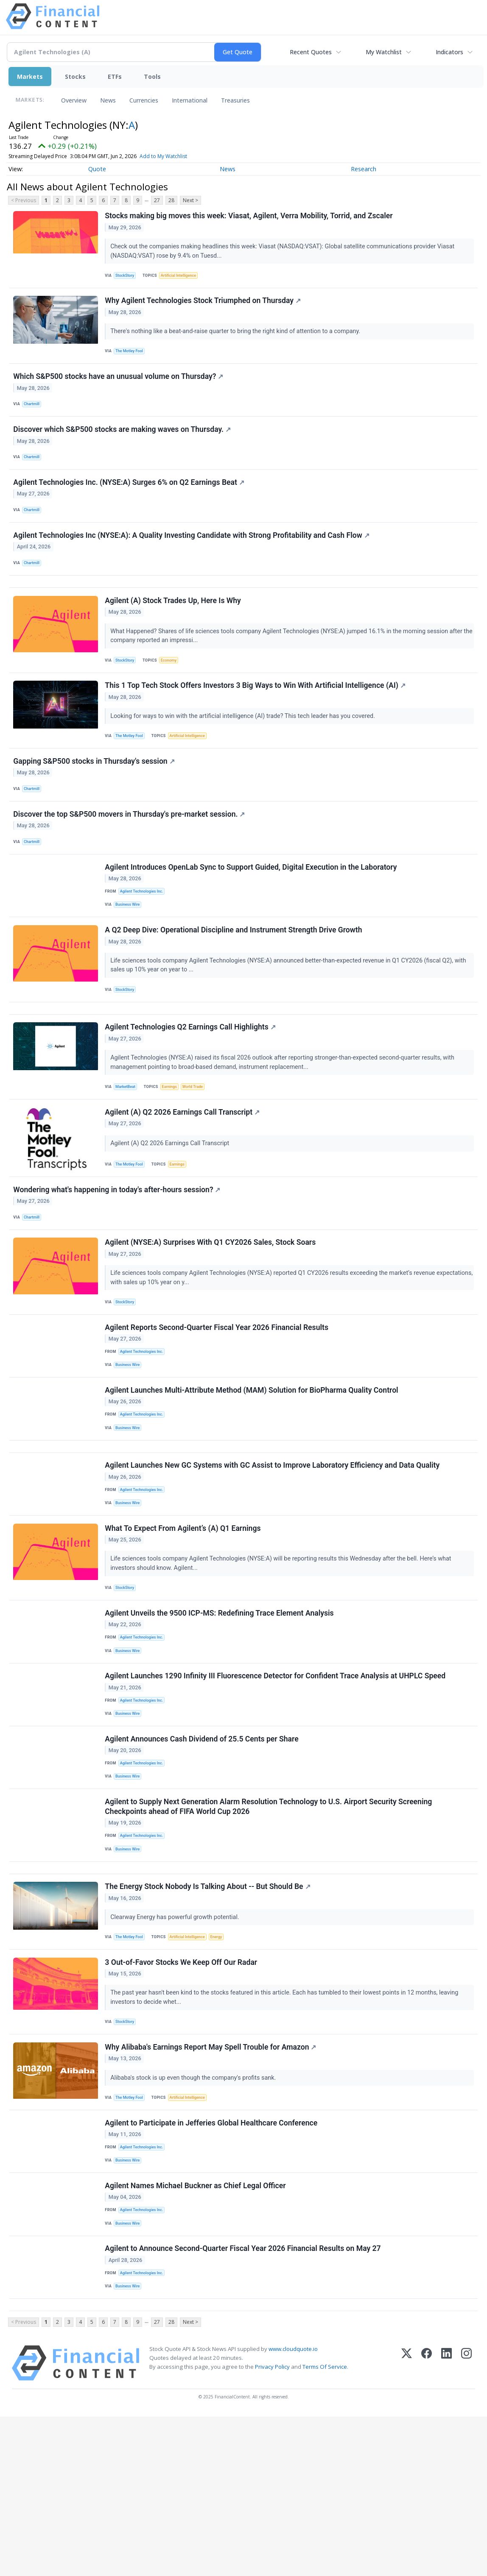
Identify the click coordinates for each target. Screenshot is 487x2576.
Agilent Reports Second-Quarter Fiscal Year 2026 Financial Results (218, 1406)
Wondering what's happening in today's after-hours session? (117, 1259)
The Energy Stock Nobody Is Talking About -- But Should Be (208, 2014)
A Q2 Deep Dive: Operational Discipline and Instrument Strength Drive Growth (234, 984)
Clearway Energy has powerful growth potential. (177, 2045)
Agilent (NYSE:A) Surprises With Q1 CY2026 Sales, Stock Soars (211, 1317)
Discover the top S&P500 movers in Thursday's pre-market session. (130, 858)
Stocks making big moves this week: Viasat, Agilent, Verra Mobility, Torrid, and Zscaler (250, 217)
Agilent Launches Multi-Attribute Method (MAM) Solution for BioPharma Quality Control (252, 1474)
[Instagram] (466, 2522)
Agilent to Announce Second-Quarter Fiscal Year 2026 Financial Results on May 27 (244, 2400)
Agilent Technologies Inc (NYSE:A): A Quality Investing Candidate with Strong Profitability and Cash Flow (192, 558)
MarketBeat (127, 1149)
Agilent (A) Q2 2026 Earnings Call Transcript (183, 1178)
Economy (172, 691)
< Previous (23, 200)
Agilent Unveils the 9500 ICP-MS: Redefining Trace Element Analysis (220, 1715)
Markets (30, 76)
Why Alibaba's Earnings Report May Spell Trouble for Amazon (211, 2184)
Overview (74, 100)
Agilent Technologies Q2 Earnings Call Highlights (191, 1089)
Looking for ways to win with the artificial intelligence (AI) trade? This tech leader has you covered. (245, 751)
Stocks (75, 76)
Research (363, 169)
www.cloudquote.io (293, 2508)
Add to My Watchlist (182, 156)
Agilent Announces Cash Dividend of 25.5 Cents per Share (202, 1852)
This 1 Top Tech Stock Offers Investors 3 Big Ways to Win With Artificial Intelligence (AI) (256, 721)
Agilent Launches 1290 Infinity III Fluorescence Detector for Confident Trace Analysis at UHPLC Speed (276, 1784)
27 (157, 200)
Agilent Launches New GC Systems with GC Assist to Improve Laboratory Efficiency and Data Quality (273, 1558)
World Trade (199, 1149)
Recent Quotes (311, 52)
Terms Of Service (324, 2526)
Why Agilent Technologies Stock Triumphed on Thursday (204, 306)
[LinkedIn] (446, 2522)
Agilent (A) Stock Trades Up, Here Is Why (174, 631)
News (108, 100)
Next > (190, 200)
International (189, 100)
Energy (224, 2065)
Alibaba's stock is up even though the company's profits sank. (195, 2214)
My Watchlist (384, 52)
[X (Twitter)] (406, 2522)
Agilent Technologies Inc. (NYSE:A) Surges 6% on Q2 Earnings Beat (129, 501)
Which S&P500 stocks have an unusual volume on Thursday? (119, 386)
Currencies (143, 100)
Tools (152, 76)
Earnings (173, 1149)
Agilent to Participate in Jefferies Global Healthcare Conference (212, 2264)
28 (171, 200)
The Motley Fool (131, 357)
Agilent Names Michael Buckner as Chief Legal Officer (196, 2332)
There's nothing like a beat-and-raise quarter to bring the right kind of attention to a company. (237, 336)
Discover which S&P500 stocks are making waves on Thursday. (123, 444)
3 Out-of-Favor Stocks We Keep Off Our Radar (182, 2094)
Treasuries (235, 100)
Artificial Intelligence (183, 277)
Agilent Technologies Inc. (144, 940)
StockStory (127, 277)
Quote (97, 169)
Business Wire (130, 954)
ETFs (115, 76)
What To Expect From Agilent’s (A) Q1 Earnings (184, 1626)
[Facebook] (426, 2522)
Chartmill (33, 414)
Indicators (449, 52)
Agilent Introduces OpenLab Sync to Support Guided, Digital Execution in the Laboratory (252, 916)
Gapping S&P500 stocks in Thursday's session (95, 801)
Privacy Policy (272, 2526)
